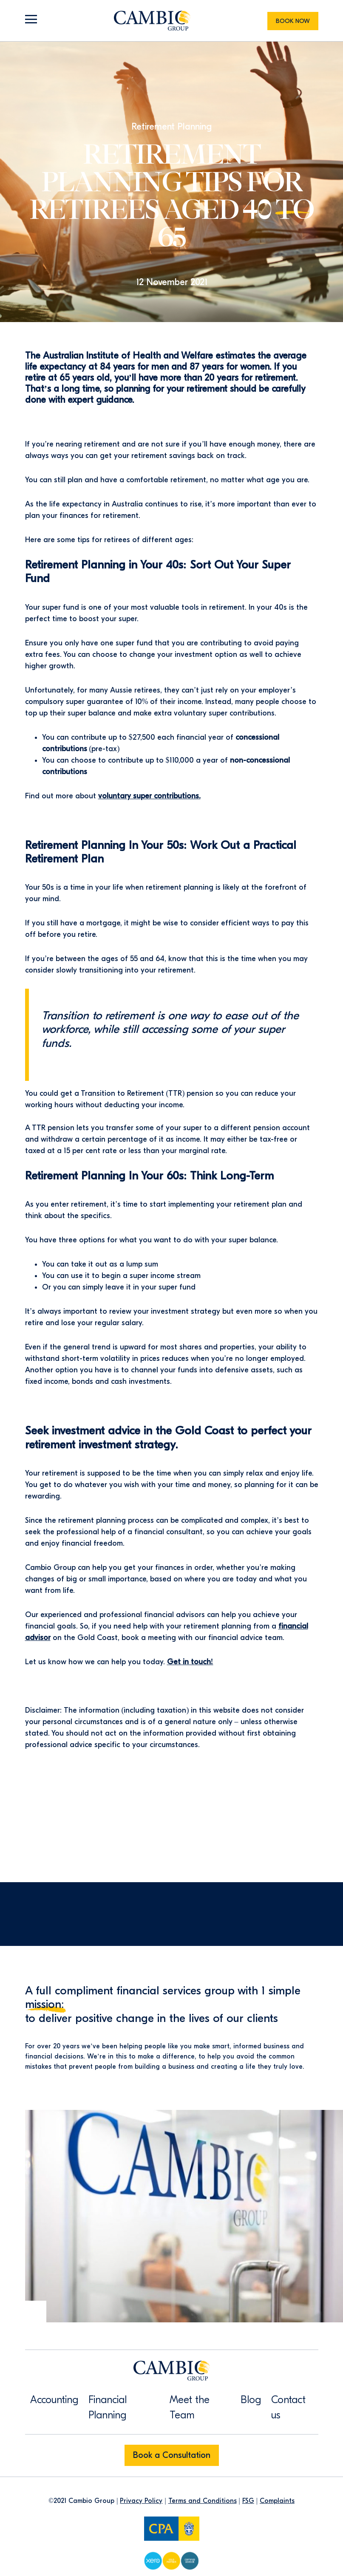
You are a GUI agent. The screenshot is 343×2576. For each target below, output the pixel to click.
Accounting (54, 2400)
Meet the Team (190, 2407)
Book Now (293, 21)
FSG (248, 2501)
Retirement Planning (171, 126)
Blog (251, 2400)
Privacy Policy (141, 2501)
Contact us (288, 2407)
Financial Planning (107, 2407)
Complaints (277, 2501)
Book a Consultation (171, 2455)
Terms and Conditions (202, 2501)
